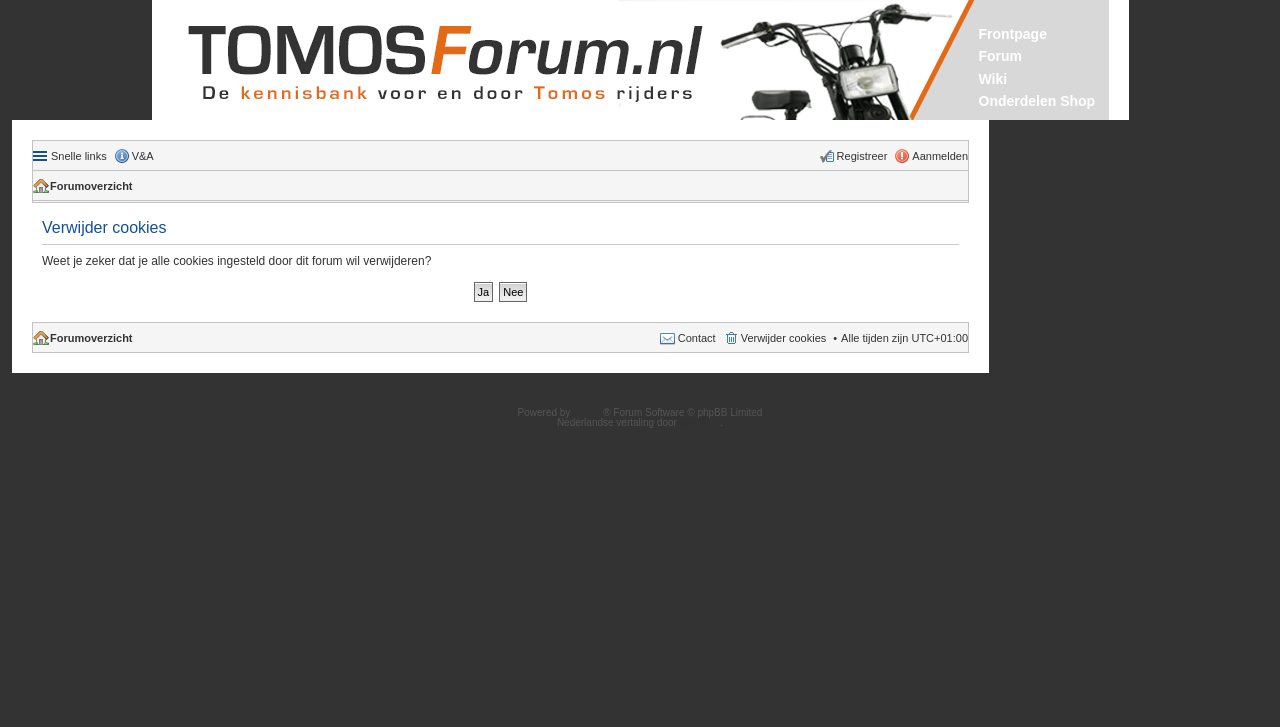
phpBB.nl (700, 422)
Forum (1001, 56)
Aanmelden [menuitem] (940, 156)
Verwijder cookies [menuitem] (784, 338)
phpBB (588, 412)
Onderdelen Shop (1037, 101)
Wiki (993, 79)
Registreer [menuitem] (862, 156)
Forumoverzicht (91, 186)
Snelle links (79, 156)
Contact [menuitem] (697, 338)
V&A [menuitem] (143, 156)
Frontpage (1013, 34)
